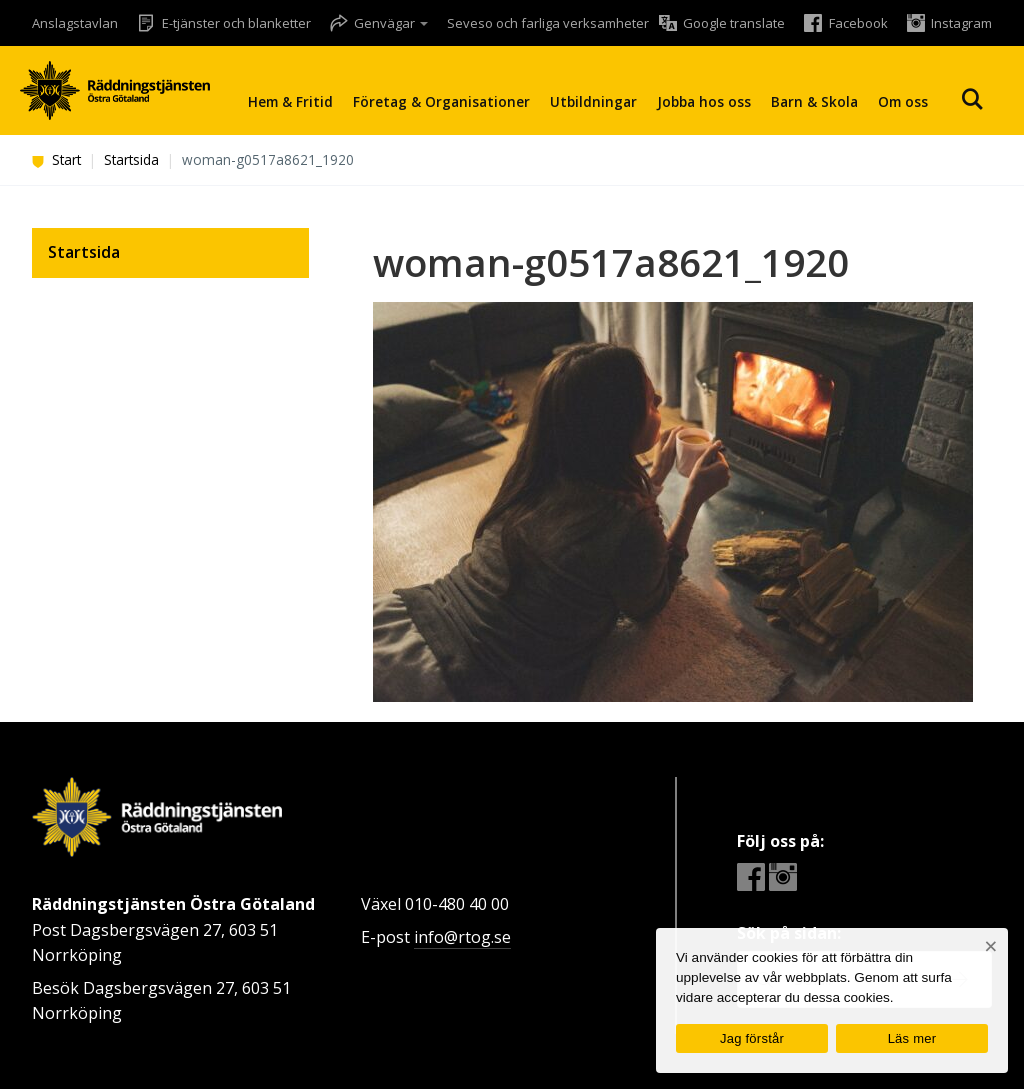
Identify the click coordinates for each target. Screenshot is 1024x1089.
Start (56, 159)
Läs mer (912, 1038)
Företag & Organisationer (441, 101)
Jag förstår (752, 1038)
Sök (972, 99)
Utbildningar (593, 101)
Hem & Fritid (290, 101)
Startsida (131, 159)
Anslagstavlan (75, 23)
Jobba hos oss (704, 101)
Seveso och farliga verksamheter (548, 23)
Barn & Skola (814, 101)
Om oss (903, 101)
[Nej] (990, 946)
